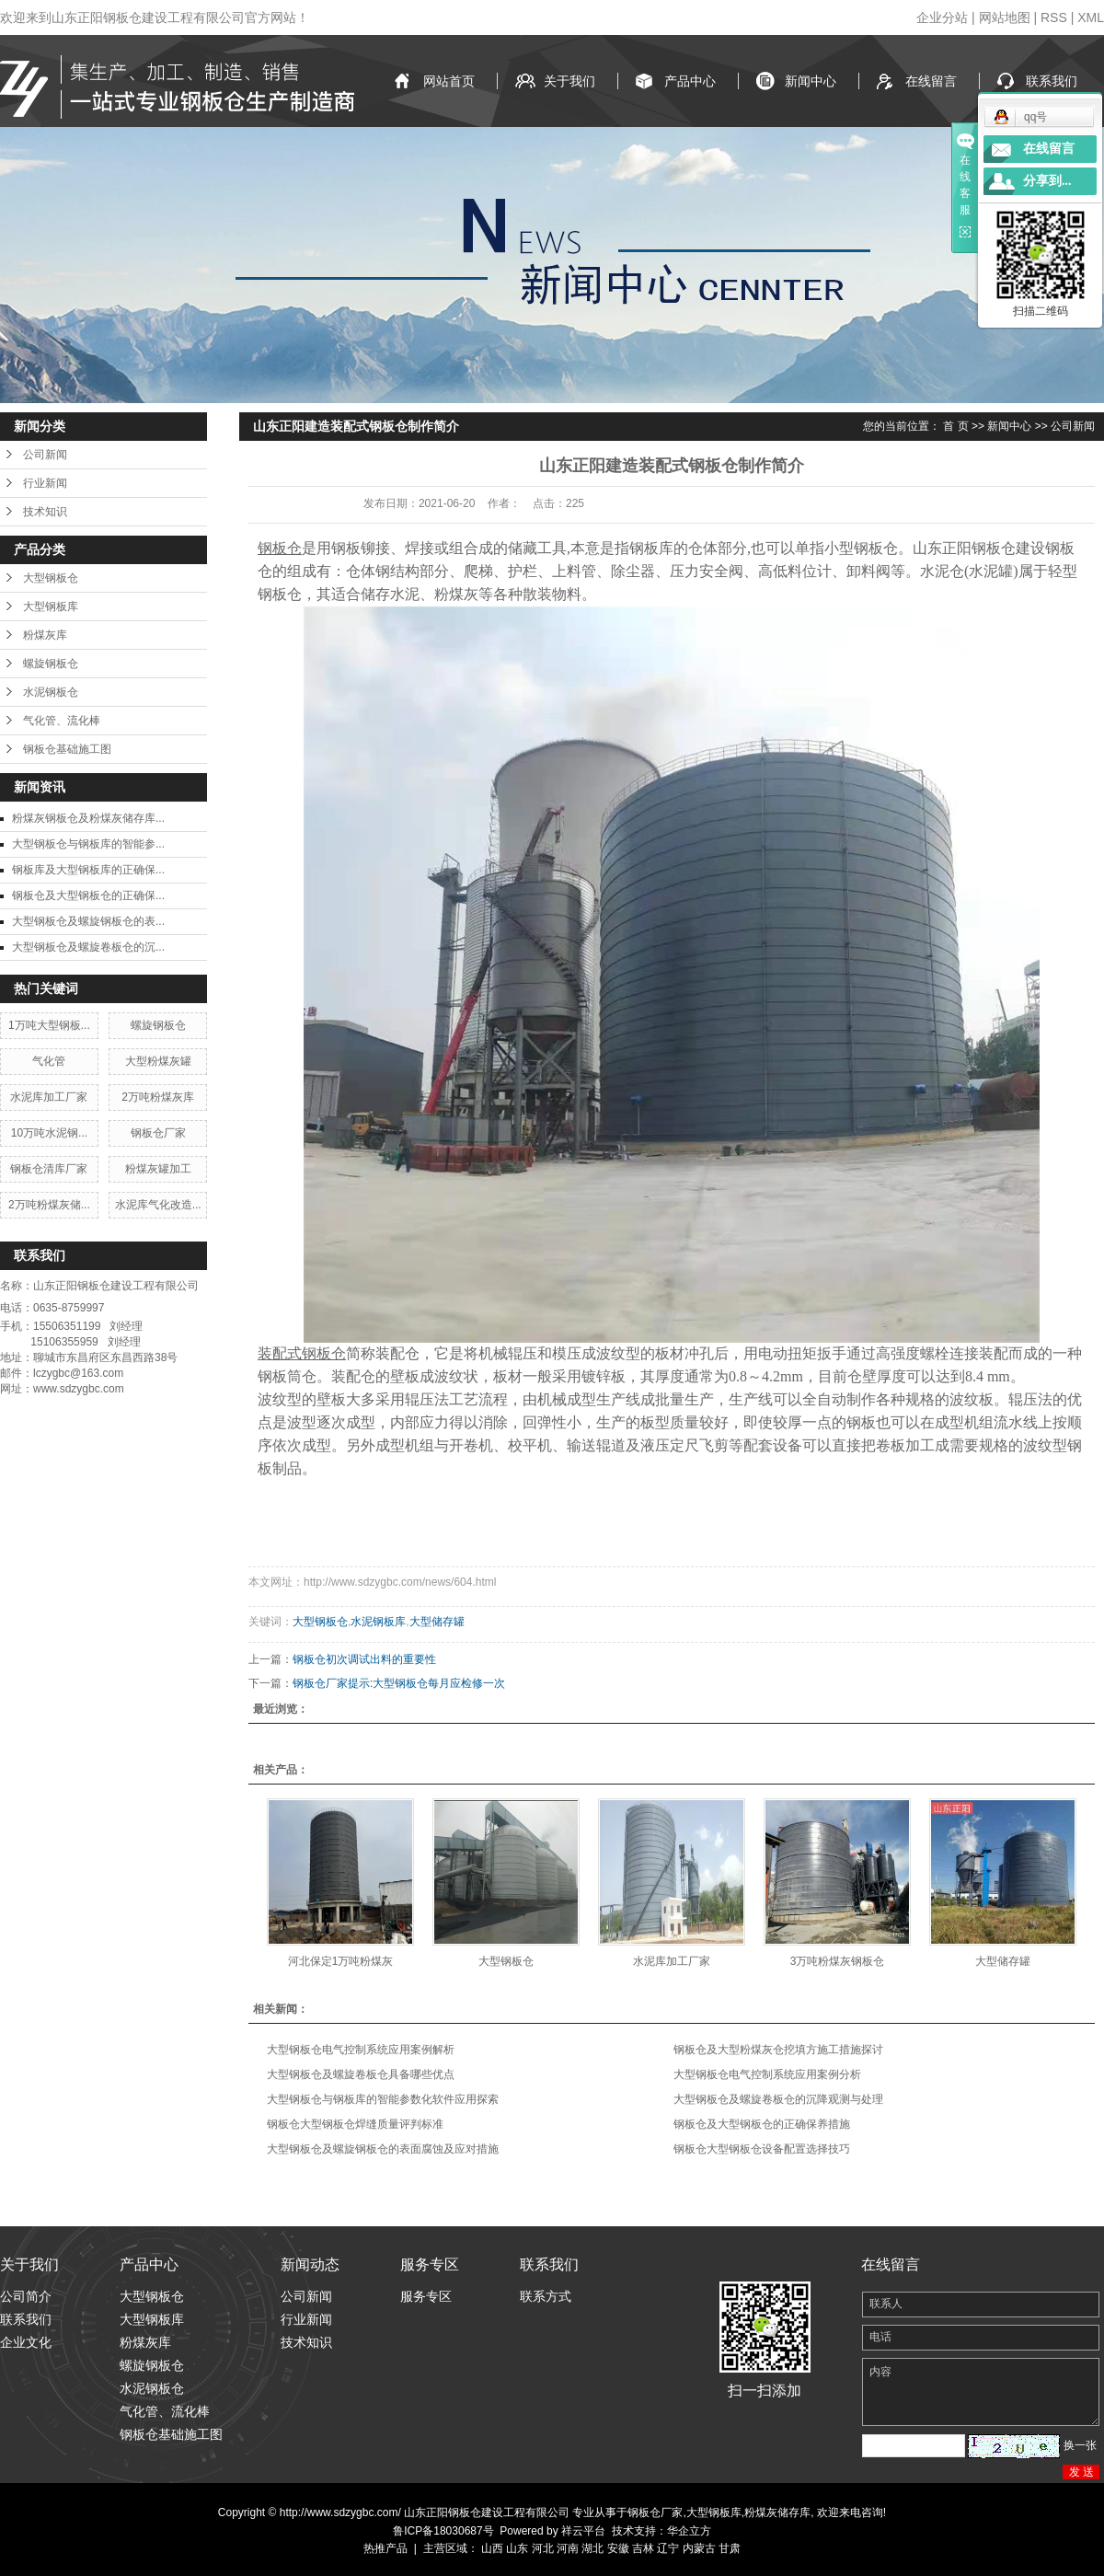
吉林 (643, 2548)
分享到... (1047, 181)
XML (1090, 17)
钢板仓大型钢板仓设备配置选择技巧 (761, 2149)
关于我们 (569, 81)
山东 (517, 2548)
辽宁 (668, 2548)
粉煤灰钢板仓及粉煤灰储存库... (88, 818)
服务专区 (426, 2296)
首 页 (955, 426)
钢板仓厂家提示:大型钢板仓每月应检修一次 (399, 1683)
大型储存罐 (437, 1621)
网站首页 (449, 81)
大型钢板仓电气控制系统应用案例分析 (767, 2074)
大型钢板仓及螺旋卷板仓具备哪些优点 (360, 2074)
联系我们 (1051, 81)
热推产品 (385, 2548)
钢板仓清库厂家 (48, 1168)
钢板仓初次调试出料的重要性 (364, 1659)
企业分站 (942, 17)
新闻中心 (810, 81)
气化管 (48, 1061)
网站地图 (1004, 17)
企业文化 (26, 2342)
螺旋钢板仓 (50, 663)
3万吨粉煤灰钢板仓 (837, 1961)
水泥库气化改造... (158, 1204)
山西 (492, 2548)
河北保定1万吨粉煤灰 (341, 1961)
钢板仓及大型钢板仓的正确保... (88, 895)
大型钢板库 (50, 606)
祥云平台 (583, 2530)
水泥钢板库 (378, 1621)
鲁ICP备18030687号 (443, 2530)
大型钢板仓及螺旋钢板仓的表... (88, 921)
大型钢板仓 (50, 578)
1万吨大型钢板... (49, 1025)
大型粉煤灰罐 (158, 1061)
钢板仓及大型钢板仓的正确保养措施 (761, 2124)
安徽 (618, 2548)
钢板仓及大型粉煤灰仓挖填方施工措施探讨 (778, 2049)
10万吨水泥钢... (49, 1132)
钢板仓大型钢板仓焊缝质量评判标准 (355, 2124)
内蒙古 (699, 2548)
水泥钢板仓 (50, 692)
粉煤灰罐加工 (158, 1168)
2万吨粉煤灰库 (157, 1097)
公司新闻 (45, 454)
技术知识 (45, 511)
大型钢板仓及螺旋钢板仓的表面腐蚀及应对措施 (383, 2149)
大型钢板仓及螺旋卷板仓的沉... (88, 947)
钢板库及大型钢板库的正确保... (88, 869)
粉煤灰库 (45, 635)
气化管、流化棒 (61, 720)
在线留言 (931, 81)
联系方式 (545, 2296)
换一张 (1080, 2445)
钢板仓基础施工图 (67, 749)
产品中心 (690, 81)
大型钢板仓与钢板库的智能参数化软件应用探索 (383, 2099)
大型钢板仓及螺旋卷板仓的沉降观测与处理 (778, 2099)
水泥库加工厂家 (48, 1097)
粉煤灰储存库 (777, 2512)
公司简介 (26, 2296)
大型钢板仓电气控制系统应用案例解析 (360, 2049)
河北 (543, 2548)
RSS (1054, 17)
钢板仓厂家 (158, 1132)
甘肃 (730, 2548)
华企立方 (689, 2530)
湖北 (592, 2548)
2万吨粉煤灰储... (49, 1204)
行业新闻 (45, 483)
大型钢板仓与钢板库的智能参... (88, 843)
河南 (568, 2548)
